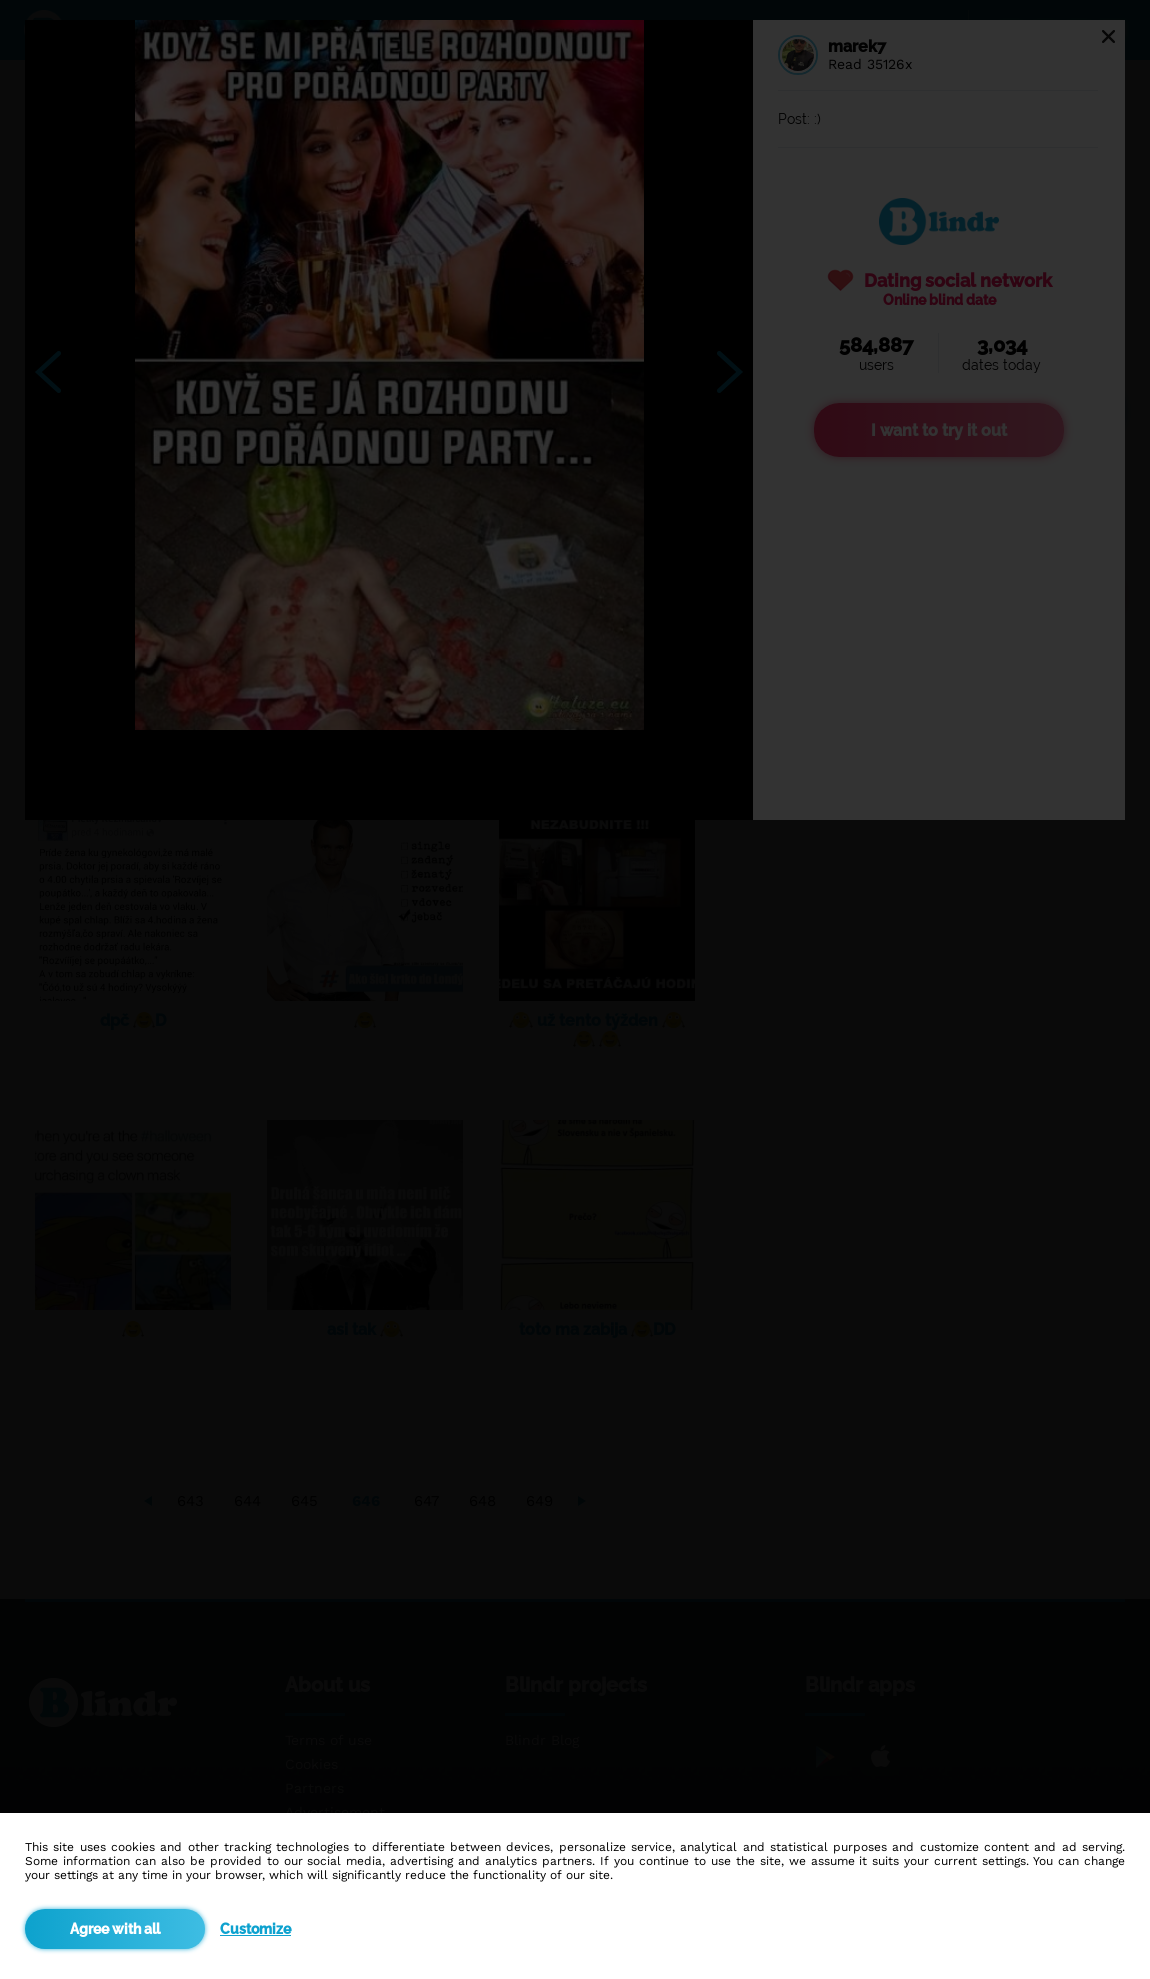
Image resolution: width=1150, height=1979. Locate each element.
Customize (255, 1929)
